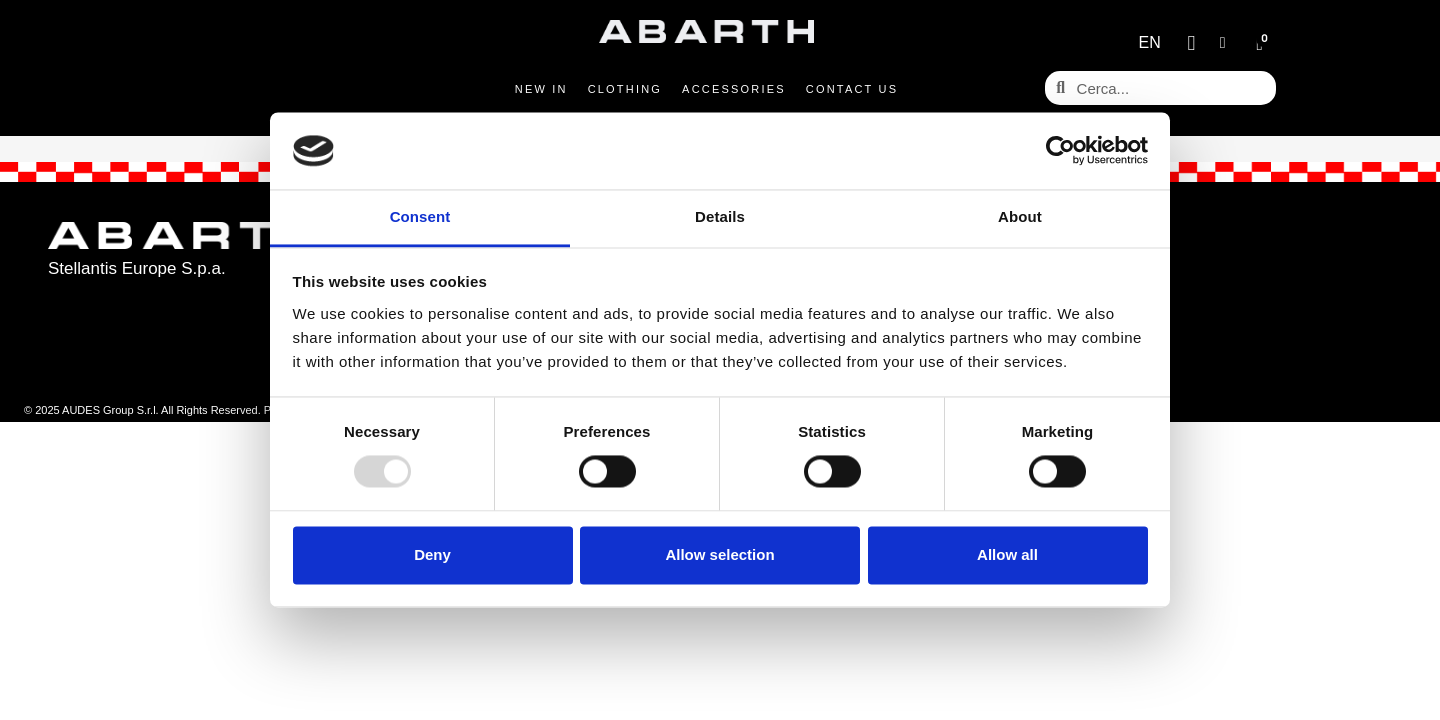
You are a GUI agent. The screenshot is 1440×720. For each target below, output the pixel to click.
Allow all (1007, 554)
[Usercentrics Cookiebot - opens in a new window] (1060, 151)
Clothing (625, 89)
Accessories (734, 89)
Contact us (852, 89)
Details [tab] (720, 216)
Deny (432, 554)
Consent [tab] (420, 216)
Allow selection (719, 554)
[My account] (1223, 43)
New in (541, 89)
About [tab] (1020, 216)
